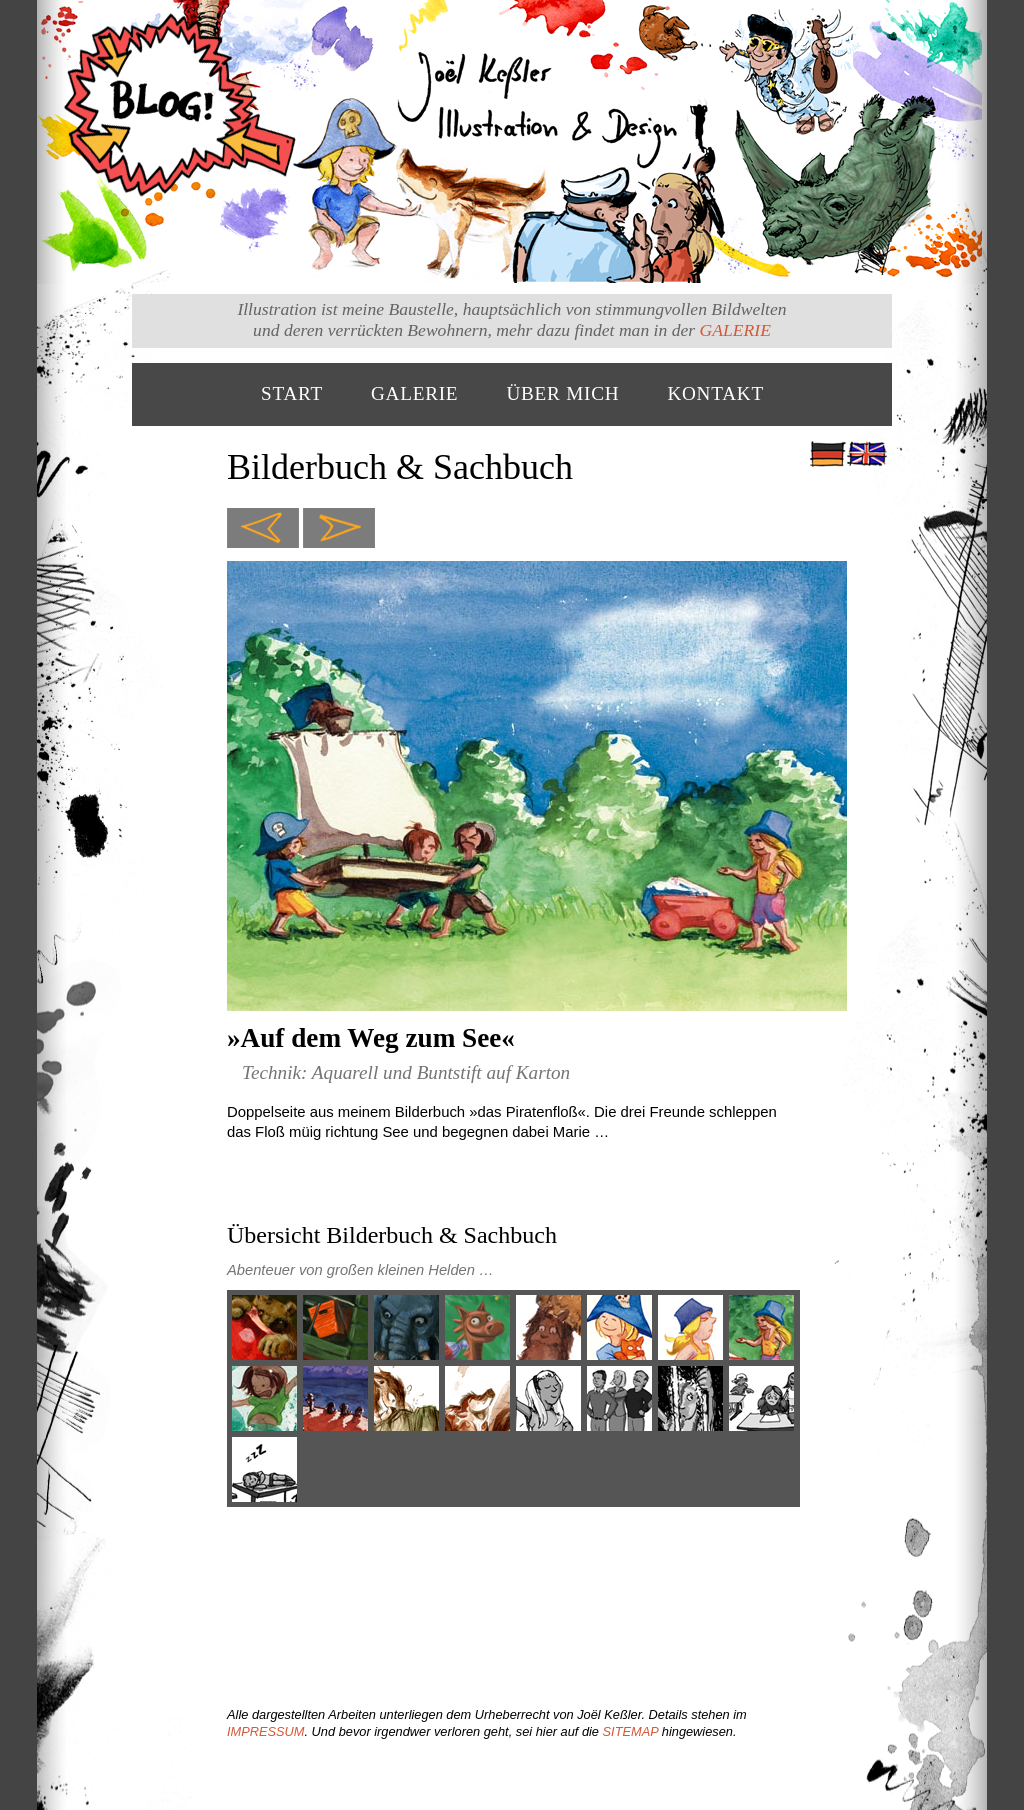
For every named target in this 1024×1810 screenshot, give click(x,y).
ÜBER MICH (562, 393)
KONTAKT (715, 393)
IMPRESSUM (266, 1731)
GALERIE (735, 330)
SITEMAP (631, 1731)
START (292, 393)
